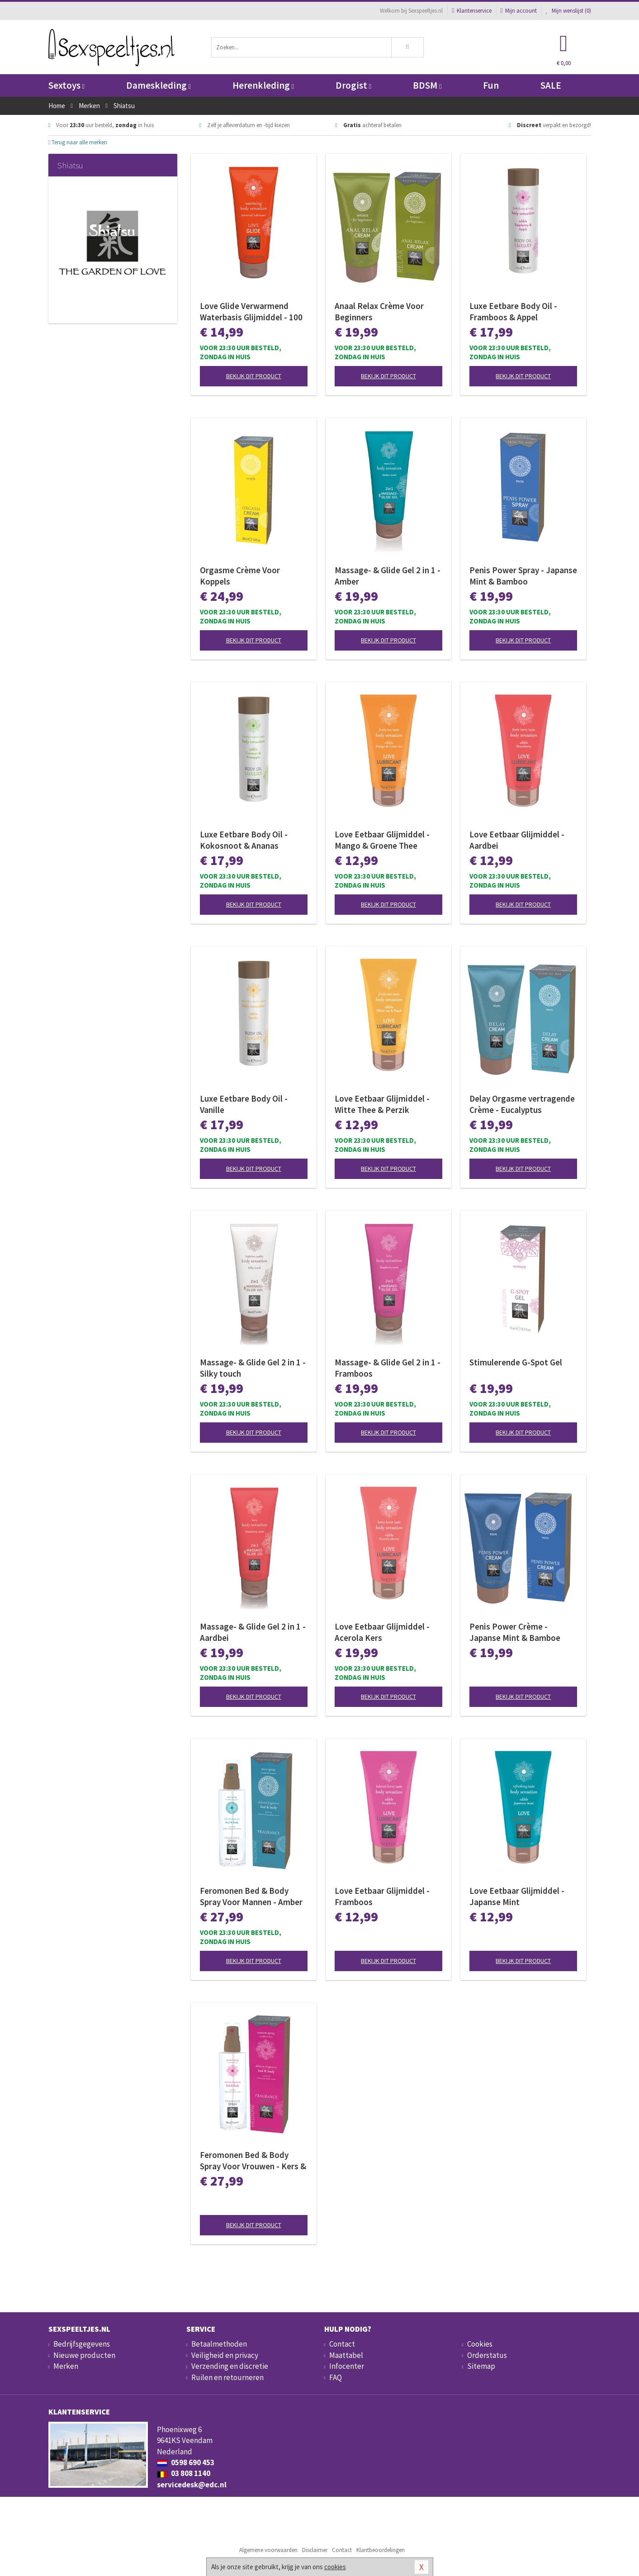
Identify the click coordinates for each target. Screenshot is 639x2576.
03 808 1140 (183, 2473)
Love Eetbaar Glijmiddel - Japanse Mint (516, 1896)
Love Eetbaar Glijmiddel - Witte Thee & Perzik (382, 1104)
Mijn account (519, 10)
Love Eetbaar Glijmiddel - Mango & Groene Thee (382, 840)
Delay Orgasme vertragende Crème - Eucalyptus (522, 1104)
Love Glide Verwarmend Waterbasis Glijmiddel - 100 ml (251, 311)
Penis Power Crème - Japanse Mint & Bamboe (514, 1632)
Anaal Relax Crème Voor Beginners (379, 311)
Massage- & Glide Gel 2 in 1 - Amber (387, 576)
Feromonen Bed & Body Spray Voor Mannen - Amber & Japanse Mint (251, 1896)
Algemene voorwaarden (268, 2550)
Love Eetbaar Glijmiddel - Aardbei (516, 840)
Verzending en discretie (229, 2366)
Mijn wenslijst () (568, 10)
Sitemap (481, 2366)
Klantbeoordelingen (380, 2550)
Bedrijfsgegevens (81, 2344)
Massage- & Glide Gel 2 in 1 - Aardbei (253, 1632)
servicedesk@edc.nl (192, 2485)
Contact (342, 2344)
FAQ (335, 2377)
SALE (550, 85)
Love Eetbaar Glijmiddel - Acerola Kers (382, 1632)
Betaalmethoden (219, 2344)
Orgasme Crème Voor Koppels (240, 576)
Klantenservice (471, 10)
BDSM (427, 85)
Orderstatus (487, 2355)
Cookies (479, 2344)
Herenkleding (263, 85)
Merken (65, 2366)
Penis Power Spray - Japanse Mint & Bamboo (523, 576)
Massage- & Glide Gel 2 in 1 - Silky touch (253, 1368)
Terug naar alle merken (78, 142)
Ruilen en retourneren (227, 2377)
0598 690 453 (185, 2462)
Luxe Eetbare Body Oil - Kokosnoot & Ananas (244, 840)
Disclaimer (314, 2550)
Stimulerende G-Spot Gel (515, 1362)
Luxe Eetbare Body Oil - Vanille (244, 1104)
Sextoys (66, 85)
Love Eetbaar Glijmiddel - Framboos (382, 1896)
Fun (491, 85)
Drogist (353, 85)
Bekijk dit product (253, 376)
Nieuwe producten (84, 2355)
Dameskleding (158, 85)
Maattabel (346, 2355)
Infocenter (346, 2366)
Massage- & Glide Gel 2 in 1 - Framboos (387, 1368)
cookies (335, 2566)
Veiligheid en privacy (224, 2355)
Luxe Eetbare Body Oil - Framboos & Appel (513, 311)
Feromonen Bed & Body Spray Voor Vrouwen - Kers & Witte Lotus (253, 2160)
